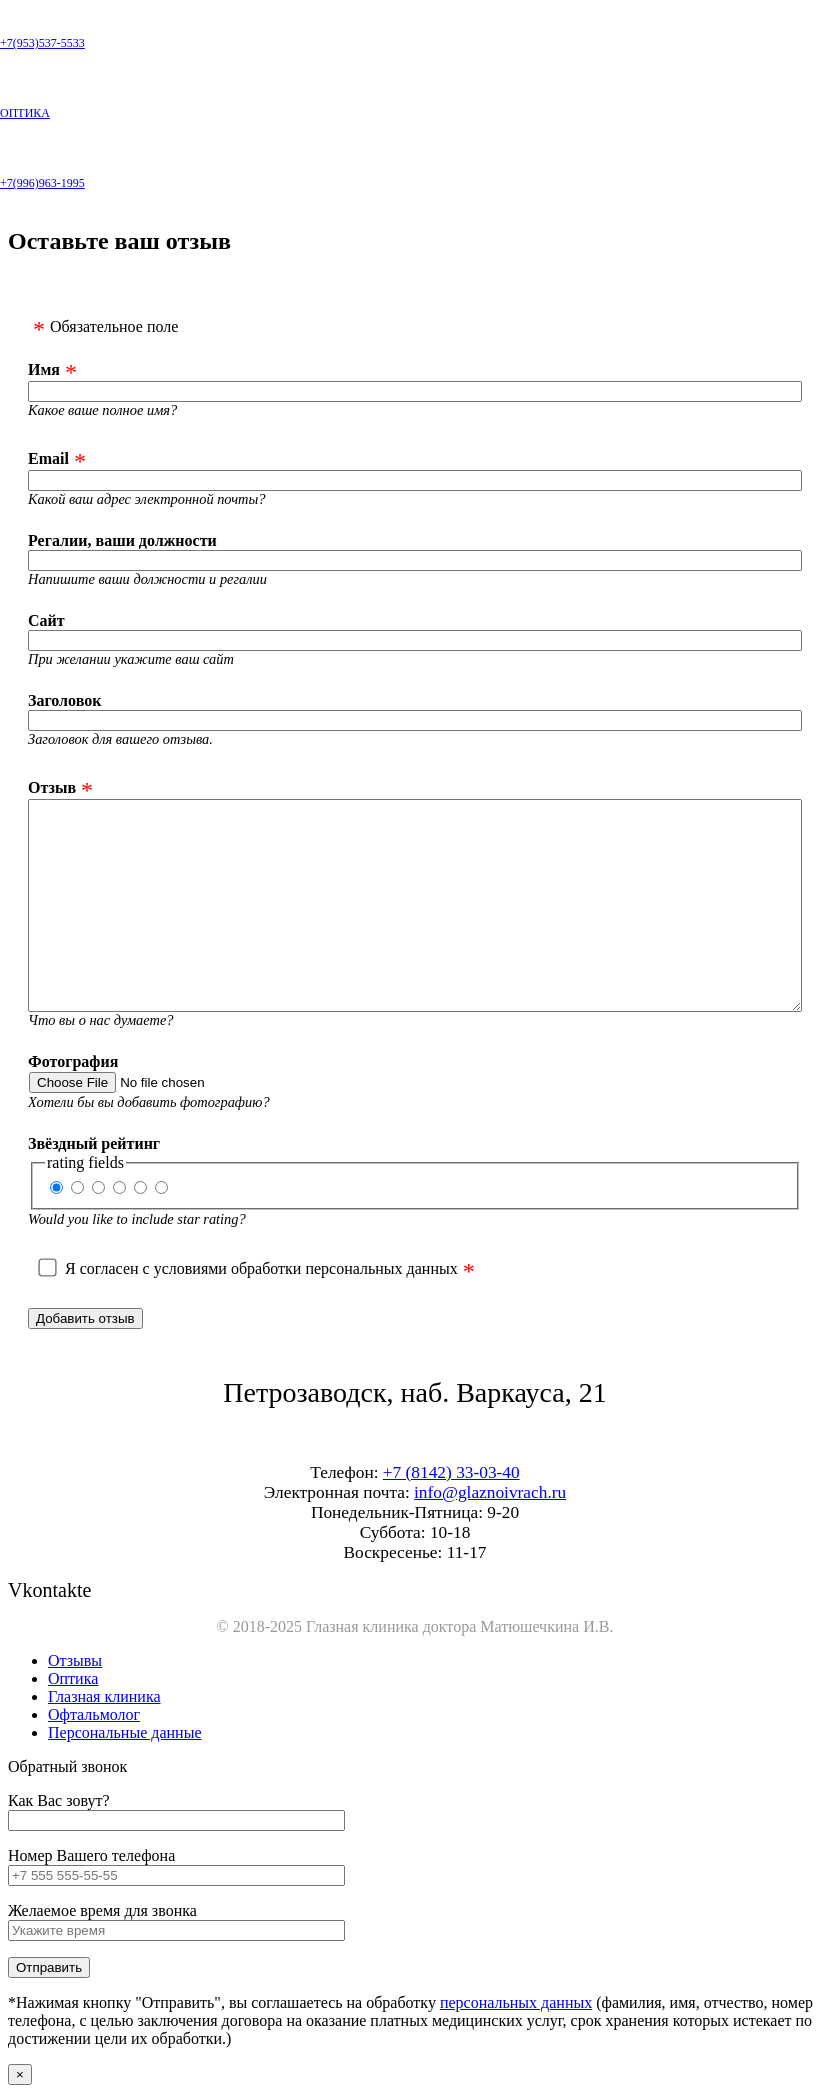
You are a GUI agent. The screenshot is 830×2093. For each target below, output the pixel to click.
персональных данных (516, 2002)
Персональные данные (124, 1732)
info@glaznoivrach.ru (490, 1492)
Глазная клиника (104, 1696)
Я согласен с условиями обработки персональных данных (261, 1268)
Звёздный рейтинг (94, 1143)
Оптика (73, 1678)
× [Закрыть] (20, 2074)
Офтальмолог (94, 1714)
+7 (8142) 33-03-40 (451, 1472)
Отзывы (75, 1660)
